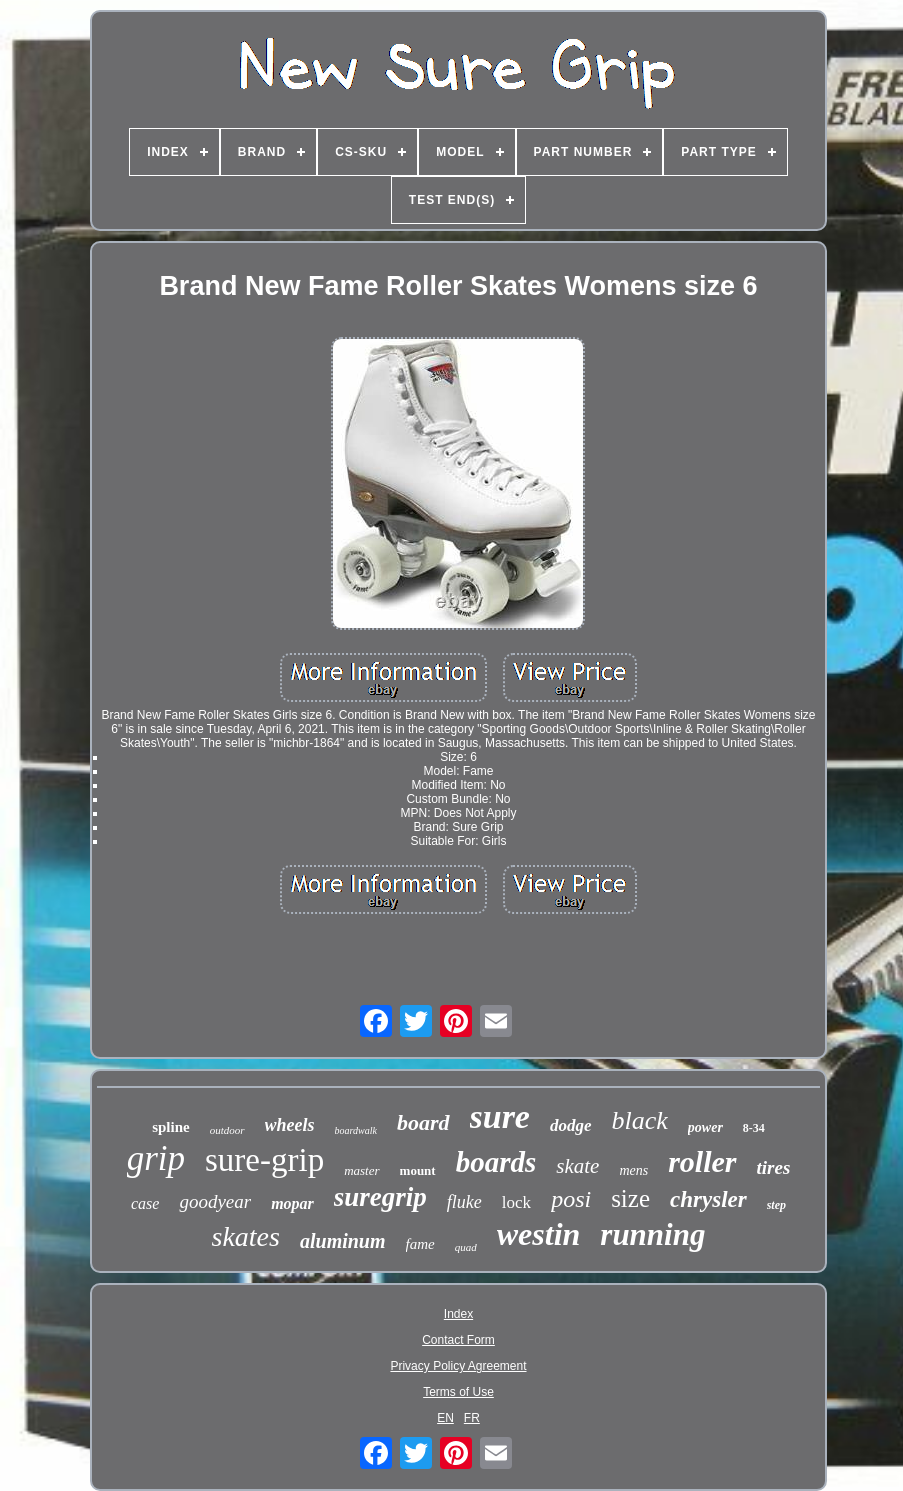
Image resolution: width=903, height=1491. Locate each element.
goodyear (215, 1201)
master (361, 1170)
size (630, 1198)
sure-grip (264, 1160)
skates (246, 1236)
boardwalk (356, 1130)
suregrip (380, 1197)
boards (496, 1162)
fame (420, 1244)
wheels (290, 1125)
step (776, 1205)
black (640, 1120)
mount (418, 1170)
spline (171, 1127)
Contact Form (458, 1340)
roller (702, 1161)
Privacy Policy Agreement (458, 1366)
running (652, 1234)
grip (156, 1158)
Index (458, 1314)
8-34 (754, 1128)
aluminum (343, 1241)
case (145, 1203)
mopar (292, 1203)
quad (466, 1247)
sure (500, 1116)
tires (774, 1167)
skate (577, 1166)
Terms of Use (458, 1392)
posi (571, 1199)
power (705, 1127)
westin (539, 1234)
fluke (464, 1202)
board (423, 1122)
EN (445, 1418)
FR (472, 1418)
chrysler (708, 1199)
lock (516, 1202)
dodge (571, 1125)
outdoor (227, 1130)
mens (633, 1170)
